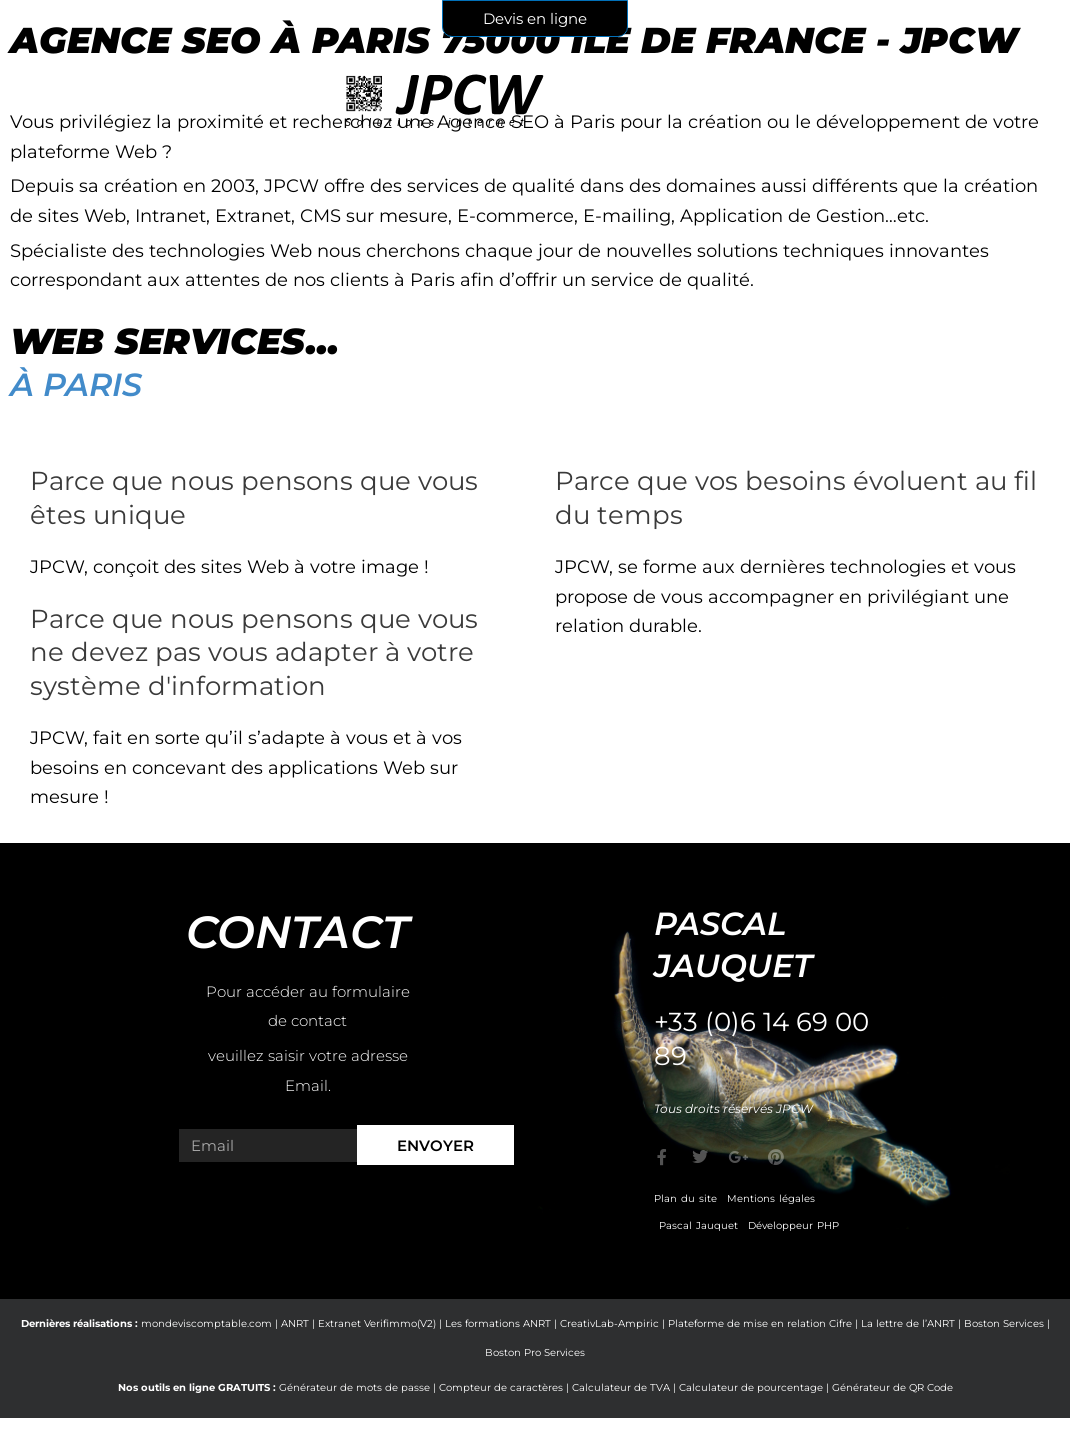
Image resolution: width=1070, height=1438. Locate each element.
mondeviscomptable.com (206, 1323)
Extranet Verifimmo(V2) (377, 1323)
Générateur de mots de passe (354, 1387)
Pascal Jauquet (698, 1225)
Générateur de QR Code (892, 1387)
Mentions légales (771, 1198)
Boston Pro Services (535, 1352)
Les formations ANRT (498, 1323)
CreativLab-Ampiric (609, 1323)
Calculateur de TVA (621, 1387)
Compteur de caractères (501, 1387)
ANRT (295, 1323)
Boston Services (1004, 1323)
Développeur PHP (793, 1225)
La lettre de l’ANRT (908, 1323)
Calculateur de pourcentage (751, 1387)
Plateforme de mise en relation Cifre (760, 1323)
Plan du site (685, 1198)
